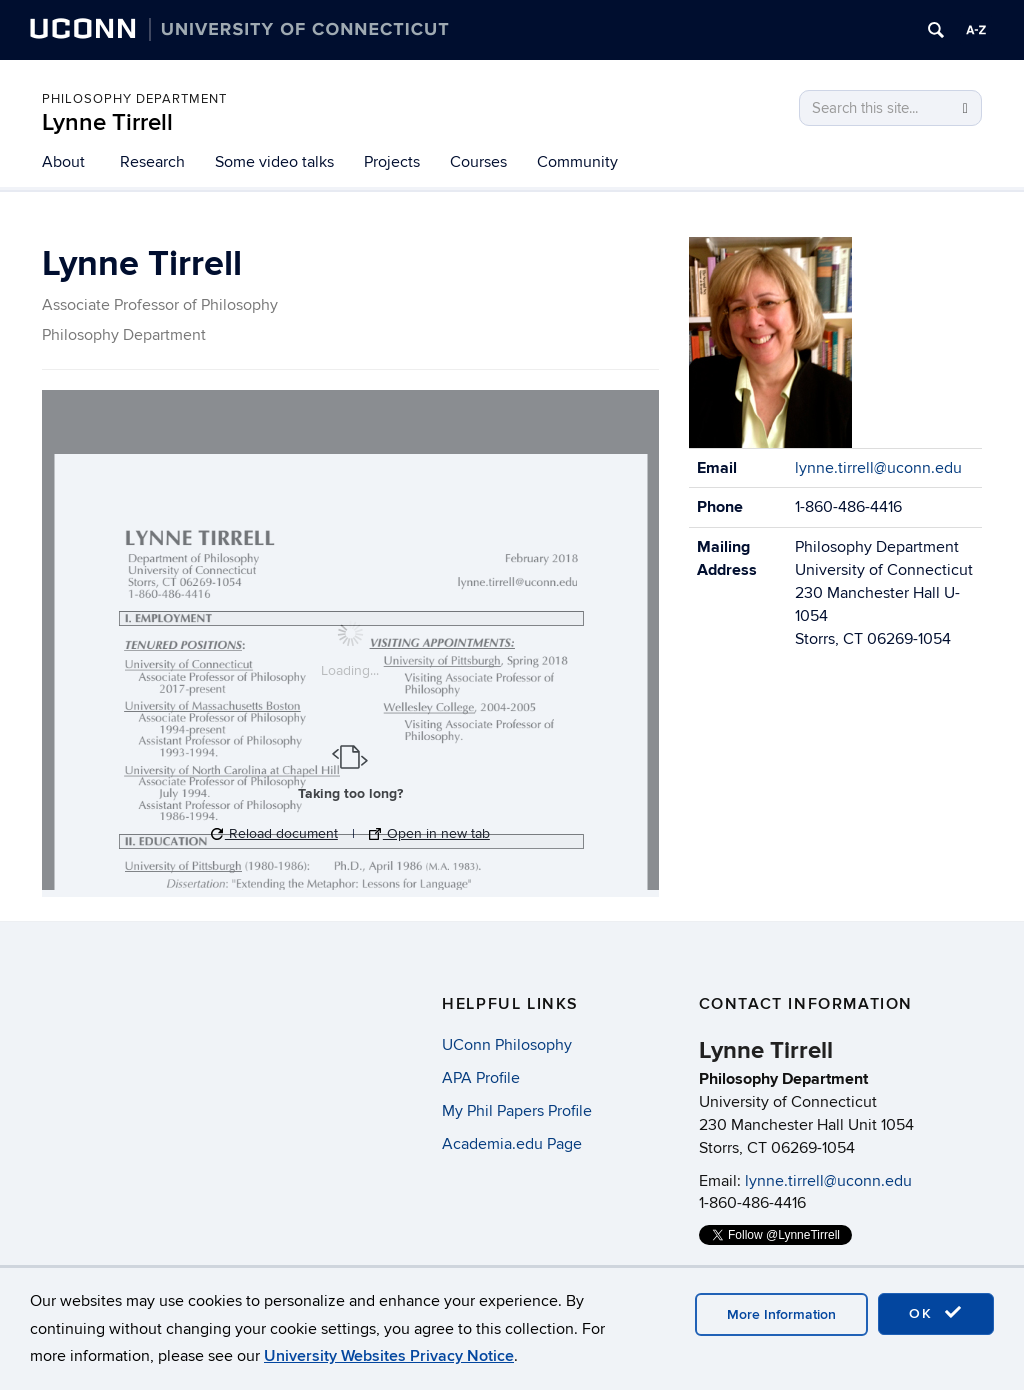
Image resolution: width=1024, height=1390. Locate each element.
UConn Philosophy (507, 1045)
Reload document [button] (274, 833)
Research (152, 162)
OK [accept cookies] (936, 1313)
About (63, 162)
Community (577, 162)
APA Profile (481, 1078)
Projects (392, 162)
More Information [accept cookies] (781, 1314)
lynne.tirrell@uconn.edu (878, 468)
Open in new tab (429, 833)
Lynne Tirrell (107, 122)
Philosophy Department (134, 99)
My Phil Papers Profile (517, 1111)
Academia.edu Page (512, 1144)
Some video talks (274, 162)
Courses (478, 162)
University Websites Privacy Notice (389, 1356)
